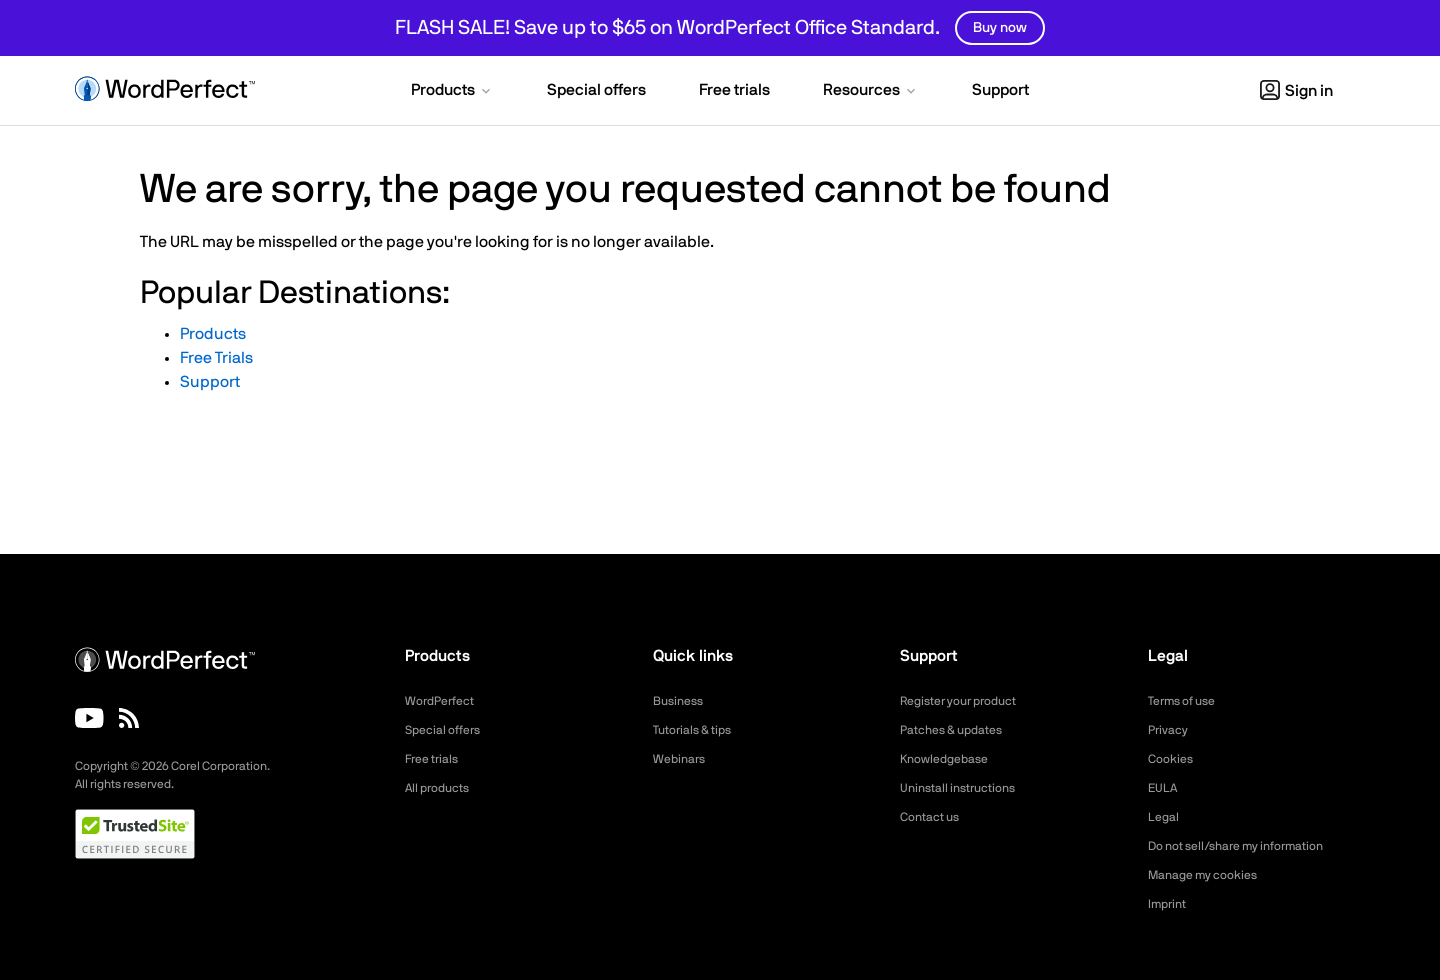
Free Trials (216, 358)
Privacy (1171, 730)
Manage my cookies (1211, 875)
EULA (1165, 788)
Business (681, 701)
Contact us (934, 817)
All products (442, 788)
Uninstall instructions (966, 788)
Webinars (682, 759)
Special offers (448, 730)
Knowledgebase (950, 759)
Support (210, 382)
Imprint (1170, 904)
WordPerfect (445, 701)
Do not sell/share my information (1251, 846)
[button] (452, 92)
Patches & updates (959, 730)
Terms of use (1188, 701)
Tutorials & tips (698, 730)
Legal (1165, 817)
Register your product (968, 701)
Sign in (1296, 91)
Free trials (436, 759)
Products (213, 334)
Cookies (1173, 759)
